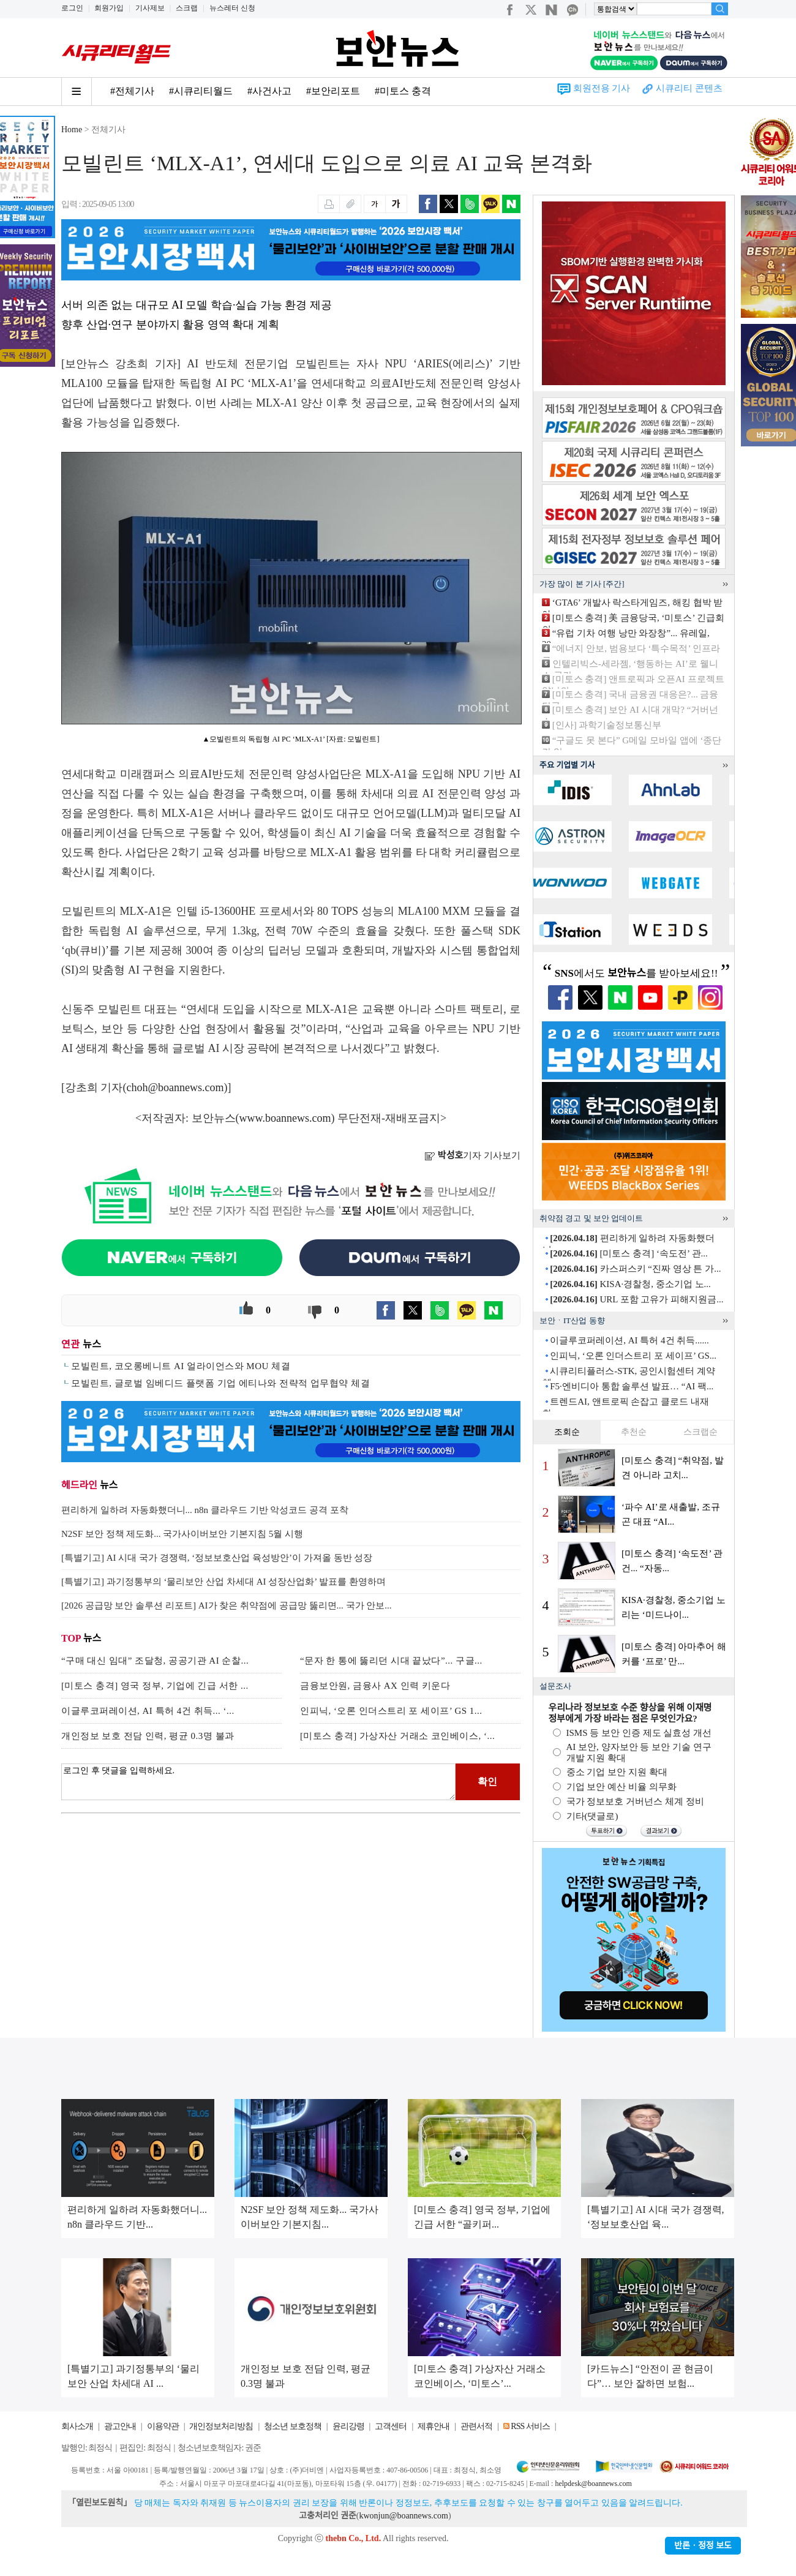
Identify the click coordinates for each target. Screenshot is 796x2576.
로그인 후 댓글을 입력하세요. (258, 1781)
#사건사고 (269, 91)
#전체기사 (132, 91)
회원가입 (109, 8)
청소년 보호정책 (292, 2426)
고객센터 (391, 2426)
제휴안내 (433, 2426)
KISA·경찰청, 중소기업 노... (630, 1284)
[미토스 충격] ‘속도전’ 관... (629, 1253)
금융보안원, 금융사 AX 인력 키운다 (375, 1686)
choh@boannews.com (175, 1087)
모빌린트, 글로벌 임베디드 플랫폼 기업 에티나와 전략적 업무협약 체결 (220, 1383)
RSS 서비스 (530, 2426)
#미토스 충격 (403, 91)
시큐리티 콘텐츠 (689, 88)
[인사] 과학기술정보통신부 (607, 725)
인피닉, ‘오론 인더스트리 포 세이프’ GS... (633, 1356)
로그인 (72, 8)
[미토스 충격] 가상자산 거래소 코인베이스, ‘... (397, 1736)
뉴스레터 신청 (232, 8)
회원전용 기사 (602, 88)
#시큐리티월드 (201, 91)
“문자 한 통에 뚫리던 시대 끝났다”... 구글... (391, 1660)
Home (71, 129)
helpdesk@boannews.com (593, 2483)
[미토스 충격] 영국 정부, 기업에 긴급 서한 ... (155, 1686)
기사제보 (150, 8)
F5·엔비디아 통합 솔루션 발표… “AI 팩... (631, 1386)
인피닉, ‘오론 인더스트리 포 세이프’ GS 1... (391, 1711)
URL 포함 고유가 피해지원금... (636, 1299)
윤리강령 (348, 2426)
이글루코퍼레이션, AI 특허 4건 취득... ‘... (148, 1711)
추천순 (634, 1431)
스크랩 (187, 8)
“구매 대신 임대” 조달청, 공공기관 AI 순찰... (155, 1660)
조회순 (567, 1431)
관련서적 (476, 2426)
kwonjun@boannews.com (403, 2515)
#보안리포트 (333, 91)
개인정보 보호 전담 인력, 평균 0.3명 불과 (148, 1736)
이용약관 (163, 2426)
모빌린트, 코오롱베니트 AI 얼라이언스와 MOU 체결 (180, 1366)
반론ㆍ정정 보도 (703, 2545)
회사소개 (77, 2426)
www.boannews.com (285, 1118)
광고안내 (120, 2426)
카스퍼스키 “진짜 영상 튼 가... (635, 1269)
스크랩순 (700, 1431)
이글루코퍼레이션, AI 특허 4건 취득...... (629, 1340)
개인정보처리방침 (221, 2426)
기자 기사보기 (472, 1155)
